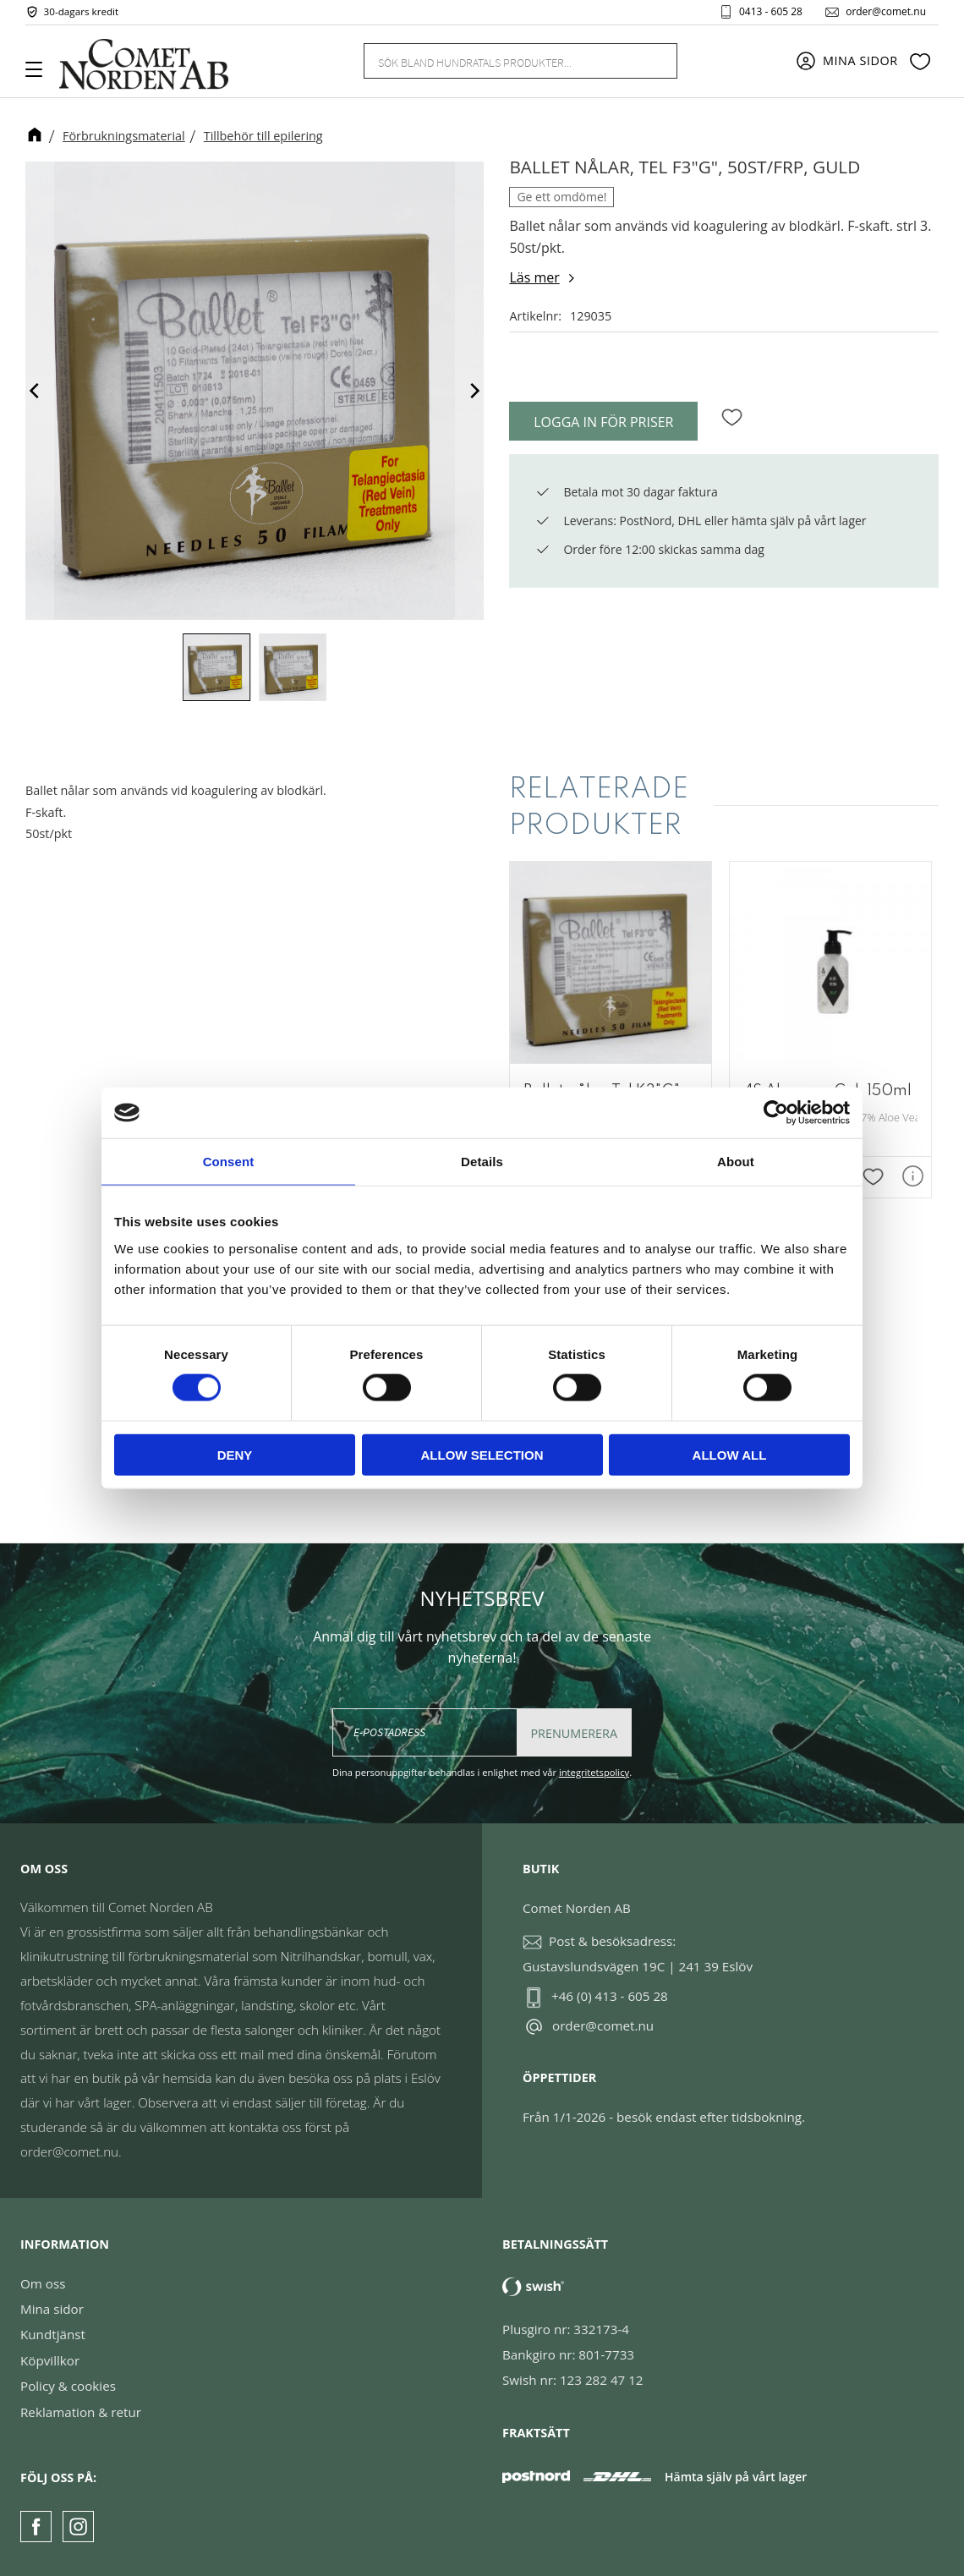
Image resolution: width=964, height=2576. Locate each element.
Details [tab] (482, 1161)
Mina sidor (52, 2308)
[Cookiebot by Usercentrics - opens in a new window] (776, 1113)
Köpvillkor (49, 2360)
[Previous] (35, 391)
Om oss (42, 2283)
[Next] (473, 391)
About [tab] (735, 1161)
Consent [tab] (229, 1161)
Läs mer (534, 277)
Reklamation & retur (80, 2411)
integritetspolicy (594, 1772)
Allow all (730, 1454)
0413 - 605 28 (770, 12)
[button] (40, 75)
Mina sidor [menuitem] (860, 61)
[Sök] (654, 61)
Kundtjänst (52, 2334)
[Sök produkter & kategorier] (500, 61)
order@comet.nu (885, 12)
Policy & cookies (68, 2385)
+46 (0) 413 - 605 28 (609, 1995)
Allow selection (482, 1454)
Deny (235, 1454)
